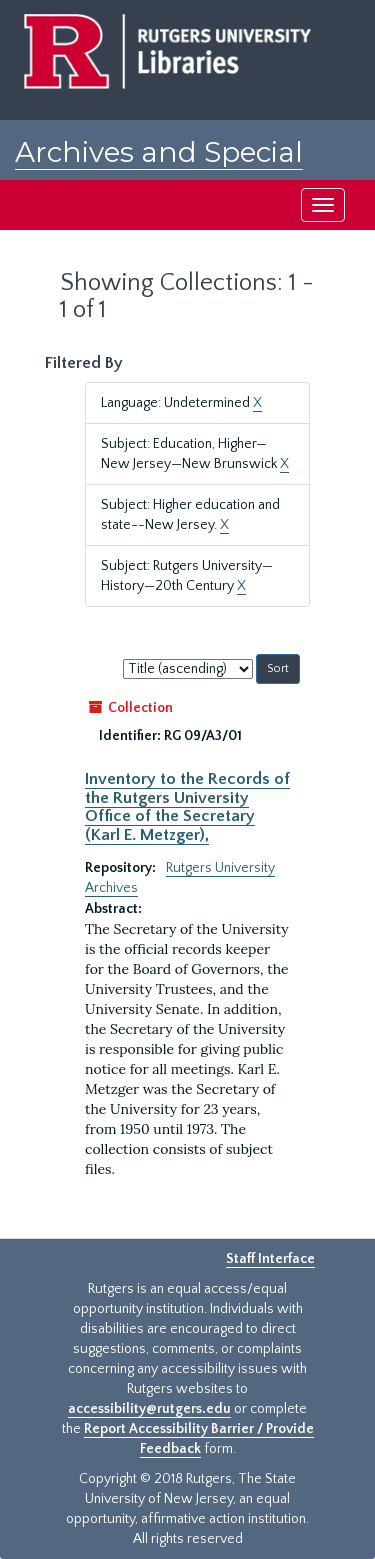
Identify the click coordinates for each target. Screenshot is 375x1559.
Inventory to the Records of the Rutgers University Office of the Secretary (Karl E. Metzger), (187, 806)
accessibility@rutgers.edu (149, 1409)
